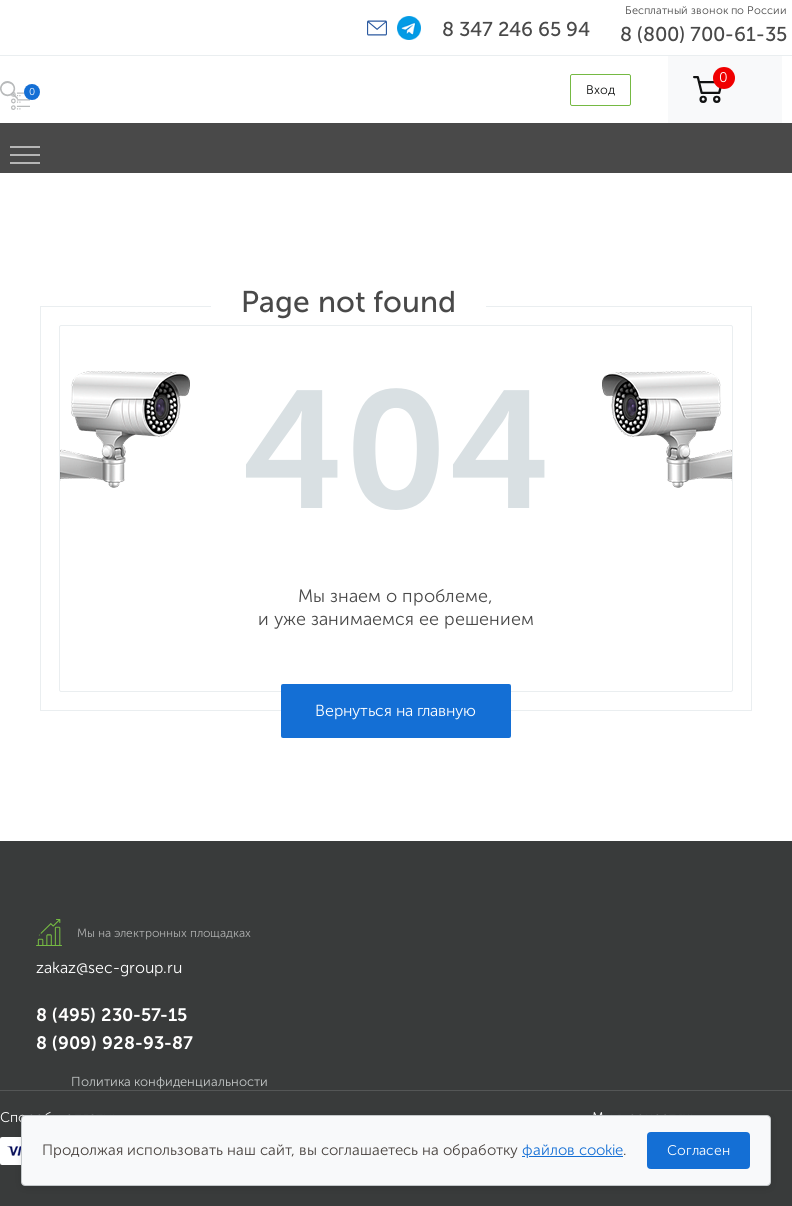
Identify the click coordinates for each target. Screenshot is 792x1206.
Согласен (698, 1150)
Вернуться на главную (395, 710)
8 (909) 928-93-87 (114, 1043)
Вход (600, 89)
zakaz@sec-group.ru (109, 967)
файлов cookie (572, 1150)
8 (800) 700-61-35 (703, 34)
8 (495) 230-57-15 (111, 1015)
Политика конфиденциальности (169, 1081)
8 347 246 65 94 (516, 29)
